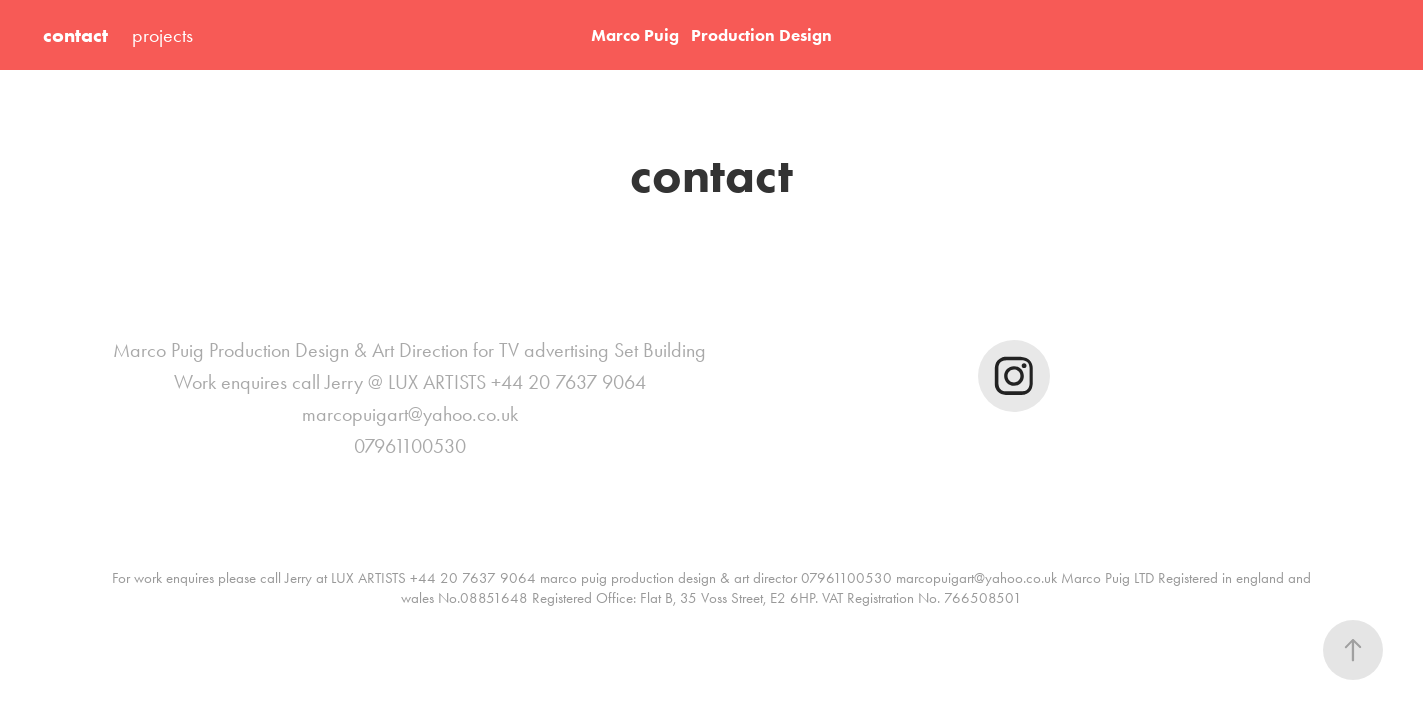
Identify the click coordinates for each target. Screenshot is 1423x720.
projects (162, 35)
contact (75, 35)
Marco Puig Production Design (711, 35)
